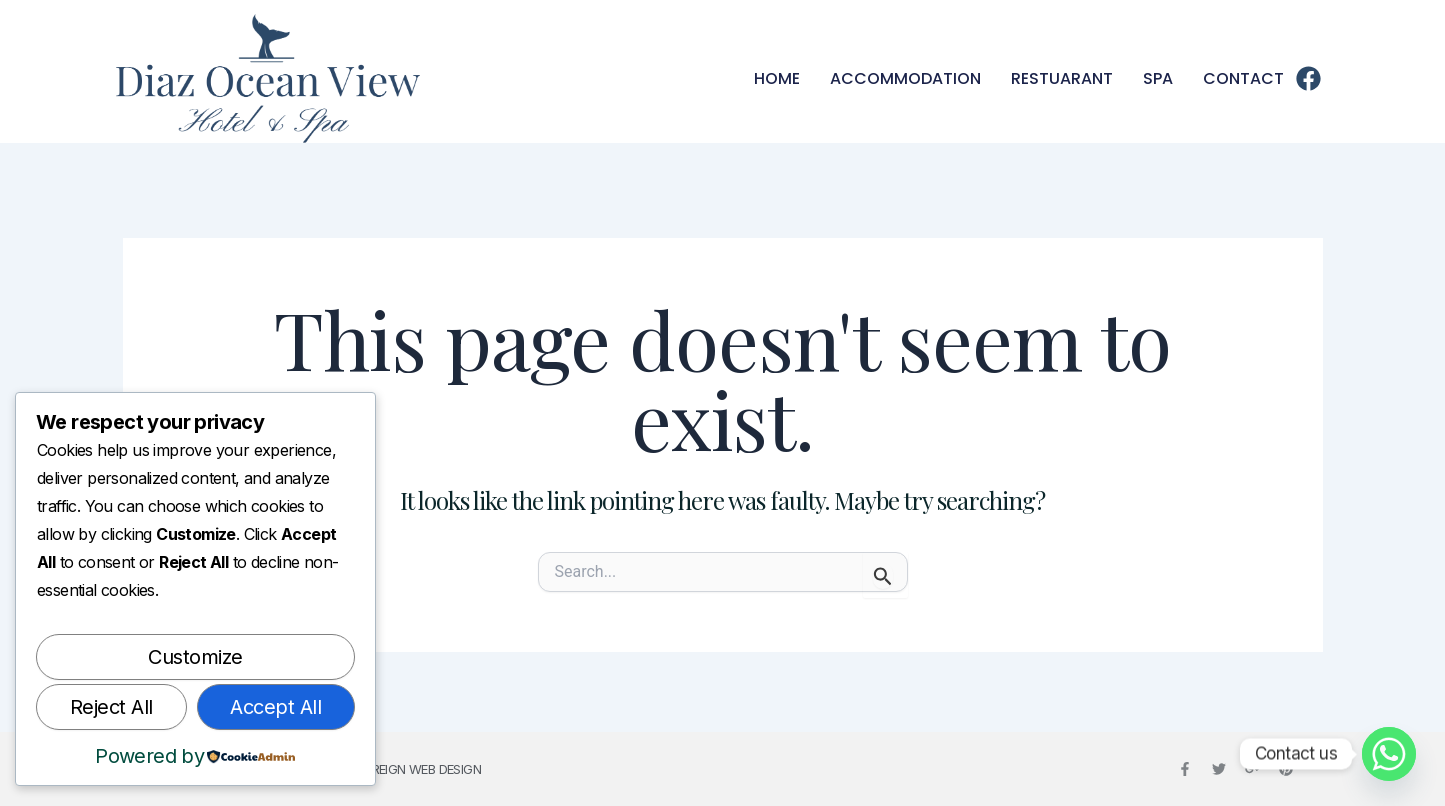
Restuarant (1062, 78)
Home (777, 78)
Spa (1158, 78)
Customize (195, 657)
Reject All (111, 707)
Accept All (275, 707)
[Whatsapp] (1389, 754)
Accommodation (905, 78)
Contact (1243, 78)
